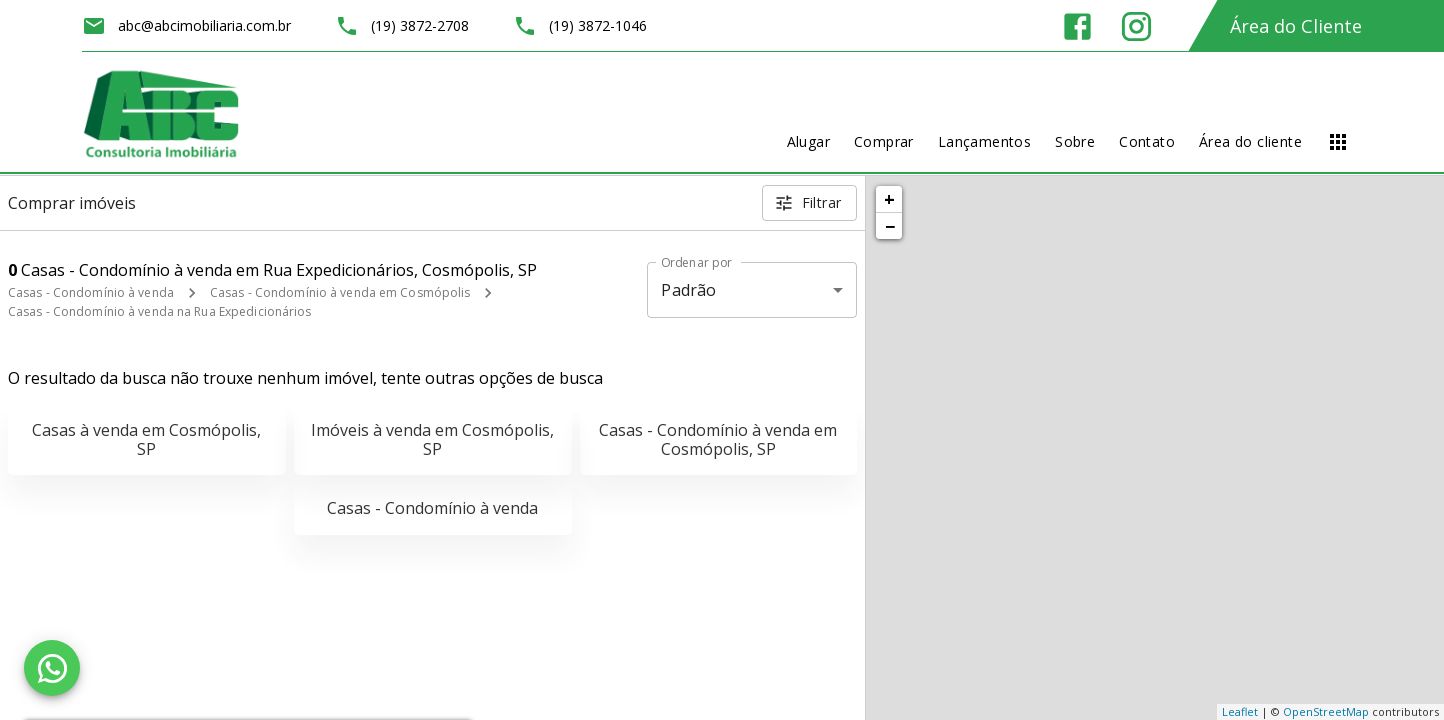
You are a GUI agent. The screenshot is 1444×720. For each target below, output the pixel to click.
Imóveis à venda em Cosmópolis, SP (432, 439)
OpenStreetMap (1326, 711)
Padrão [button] (688, 290)
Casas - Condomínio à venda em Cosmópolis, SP (718, 439)
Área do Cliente (1296, 26)
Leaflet (1240, 711)
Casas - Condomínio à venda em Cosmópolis (340, 292)
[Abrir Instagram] (1136, 26)
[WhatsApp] (52, 668)
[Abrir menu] (1338, 142)
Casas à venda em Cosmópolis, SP (146, 439)
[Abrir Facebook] (1077, 26)
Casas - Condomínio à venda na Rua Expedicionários (160, 311)
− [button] (890, 226)
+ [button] (889, 199)
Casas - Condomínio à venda (91, 292)
